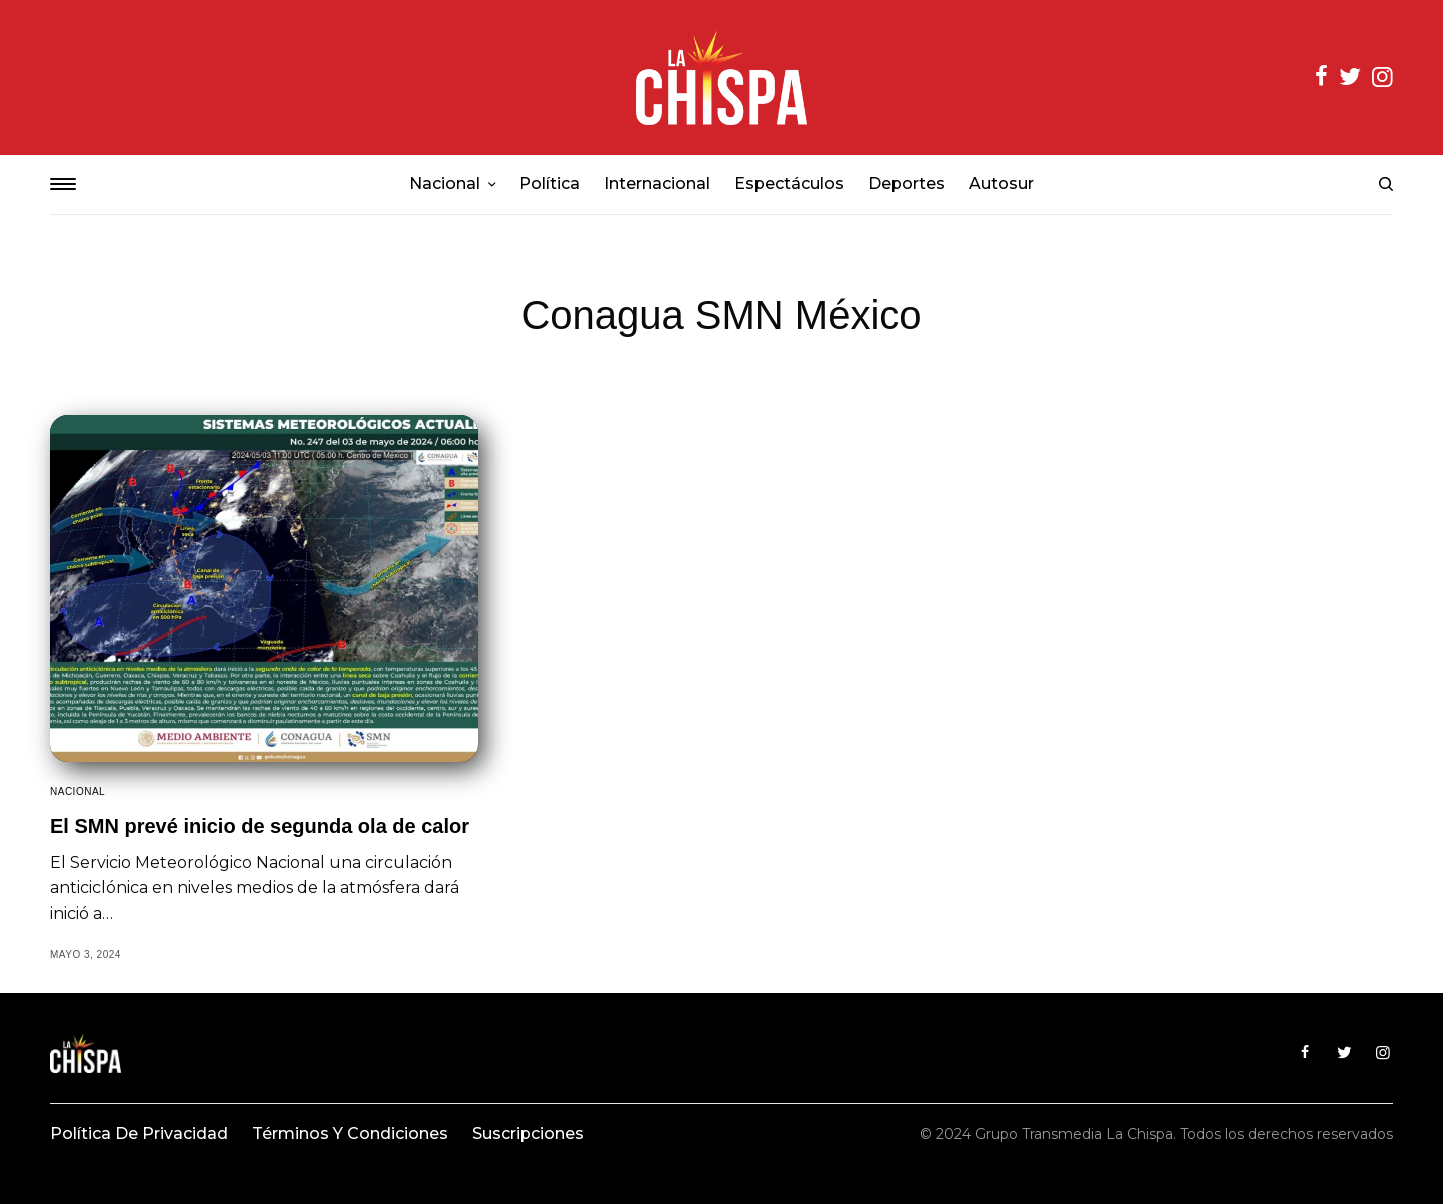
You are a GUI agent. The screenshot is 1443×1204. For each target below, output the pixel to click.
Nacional (77, 791)
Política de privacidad (139, 1133)
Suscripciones (528, 1133)
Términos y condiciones (350, 1133)
